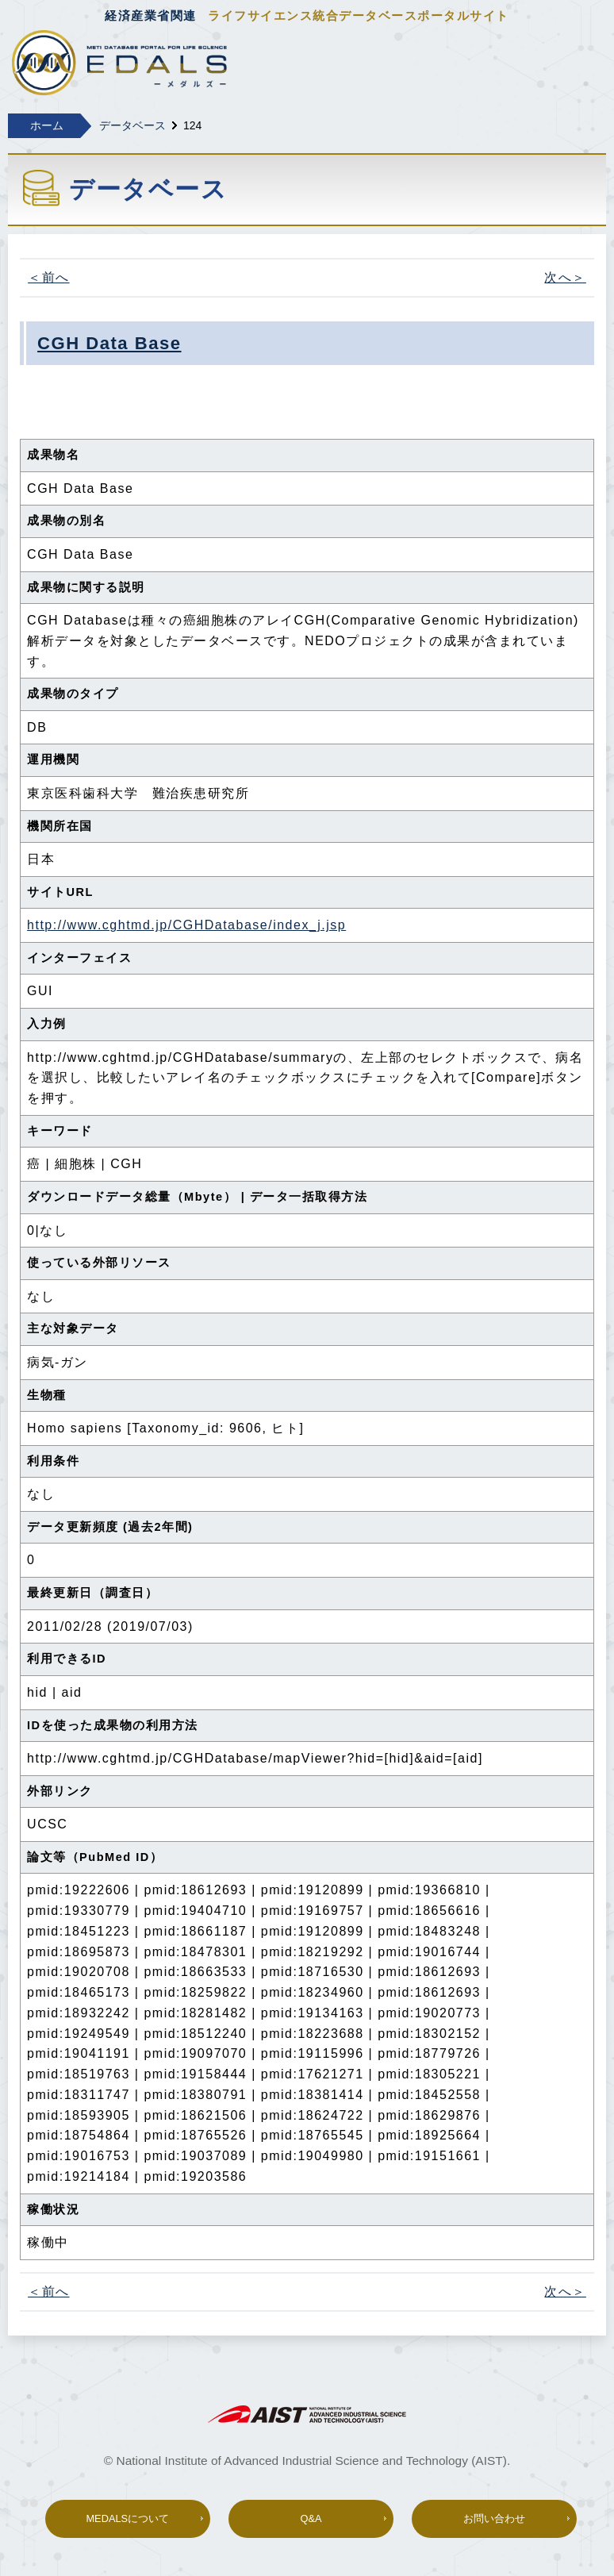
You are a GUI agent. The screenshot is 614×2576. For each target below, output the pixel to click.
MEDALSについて (127, 2518)
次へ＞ (565, 277)
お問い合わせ (494, 2518)
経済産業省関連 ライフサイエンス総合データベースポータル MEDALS (119, 64)
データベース (132, 125)
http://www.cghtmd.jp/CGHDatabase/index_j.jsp (186, 925)
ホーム (46, 125)
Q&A (310, 2518)
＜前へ (49, 277)
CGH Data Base (109, 343)
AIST (307, 2414)
